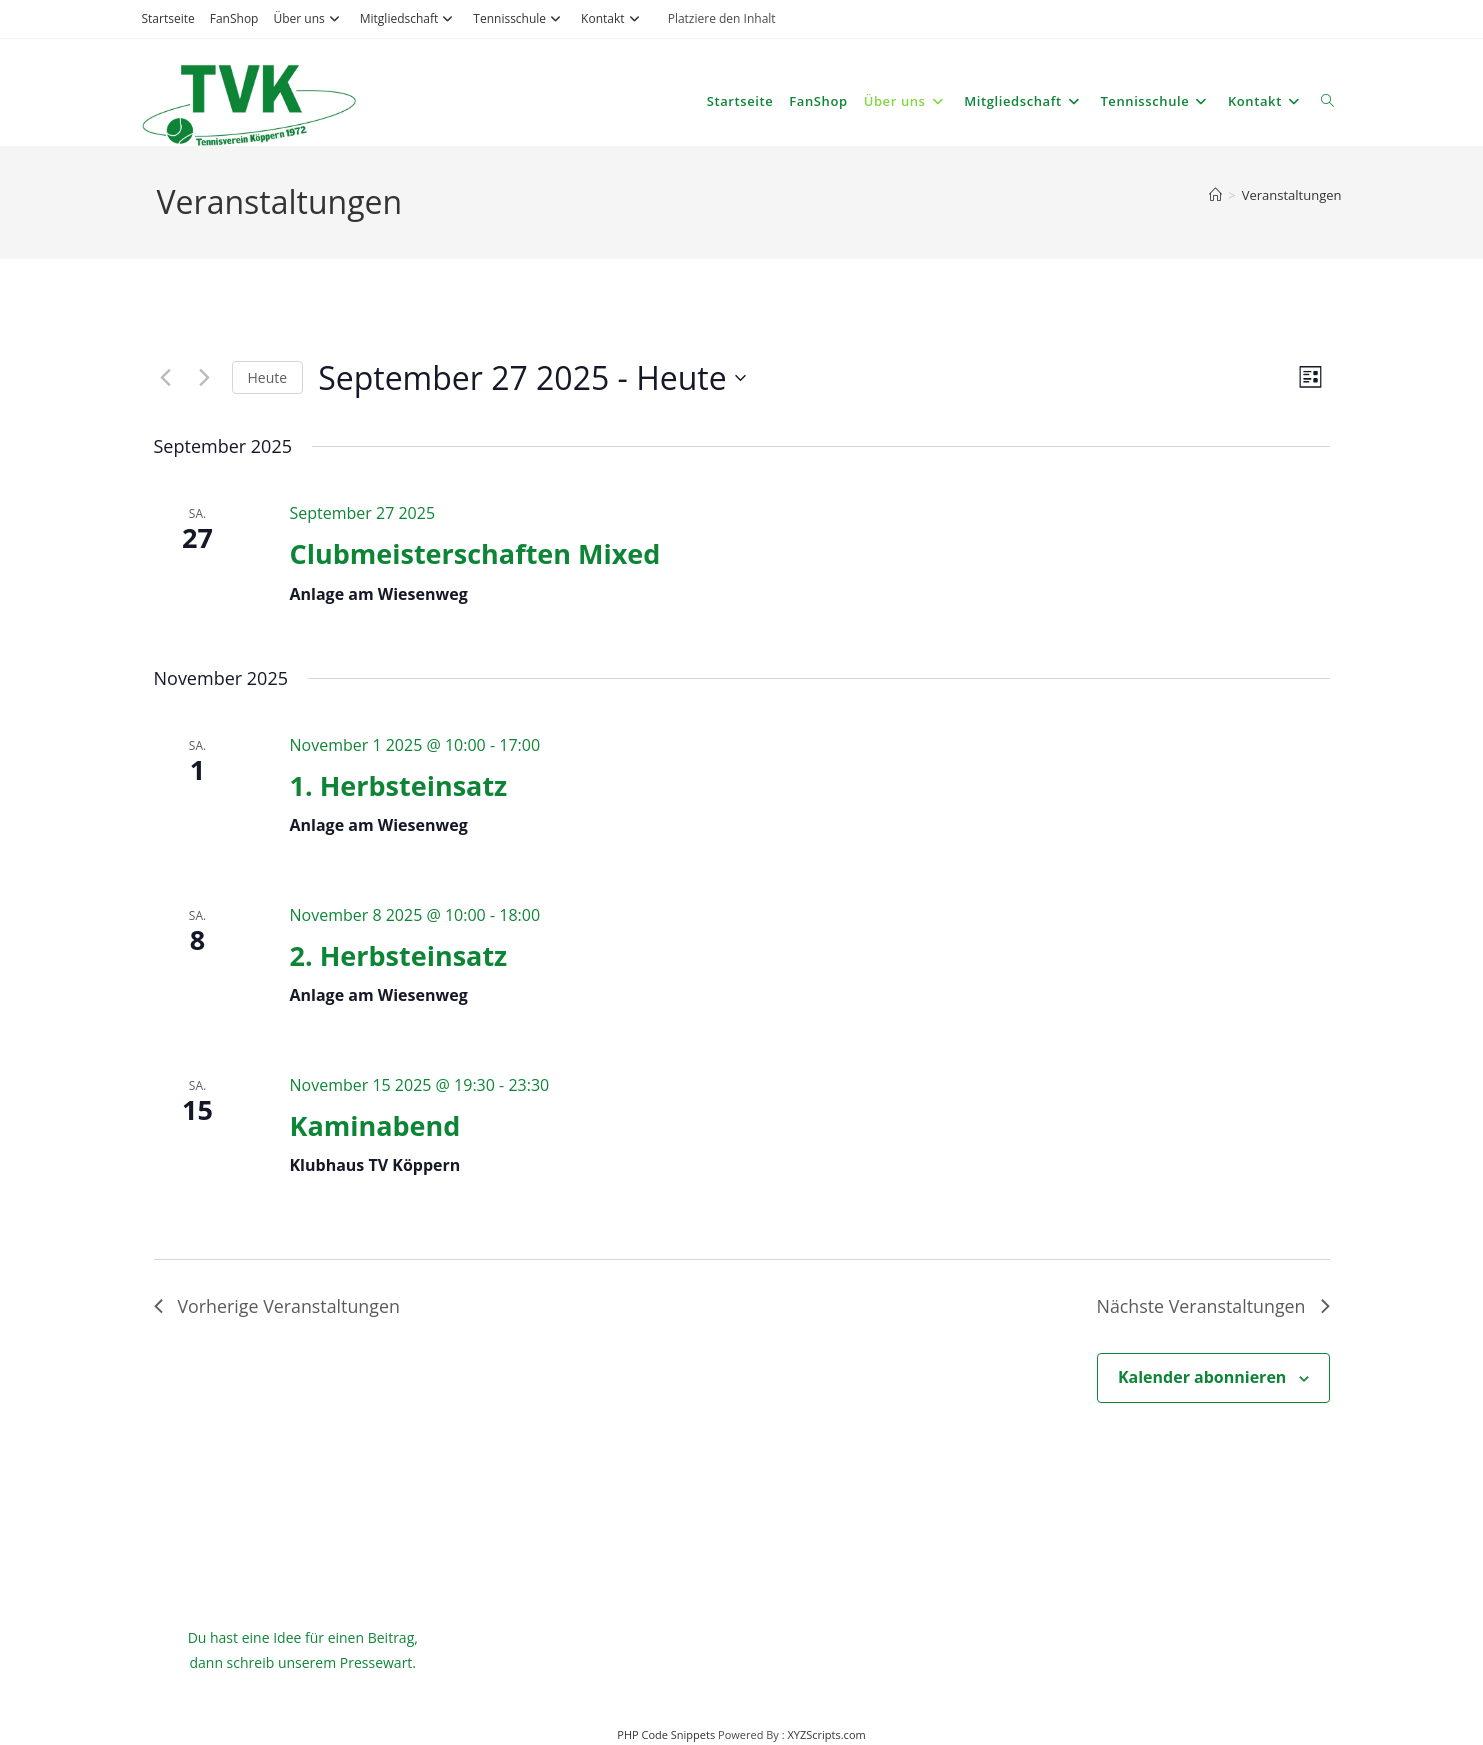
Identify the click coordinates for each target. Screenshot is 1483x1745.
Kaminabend (374, 1125)
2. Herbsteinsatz (398, 955)
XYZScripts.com (826, 1735)
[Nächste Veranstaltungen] (205, 378)
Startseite (168, 18)
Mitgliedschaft (409, 18)
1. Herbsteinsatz (398, 785)
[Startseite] (1215, 195)
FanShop (234, 18)
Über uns (308, 18)
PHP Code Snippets (666, 1735)
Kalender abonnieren (1202, 1377)
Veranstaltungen (1292, 195)
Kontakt (612, 18)
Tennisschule (519, 18)
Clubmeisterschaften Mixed (474, 553)
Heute (268, 377)
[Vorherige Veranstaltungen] (166, 378)
